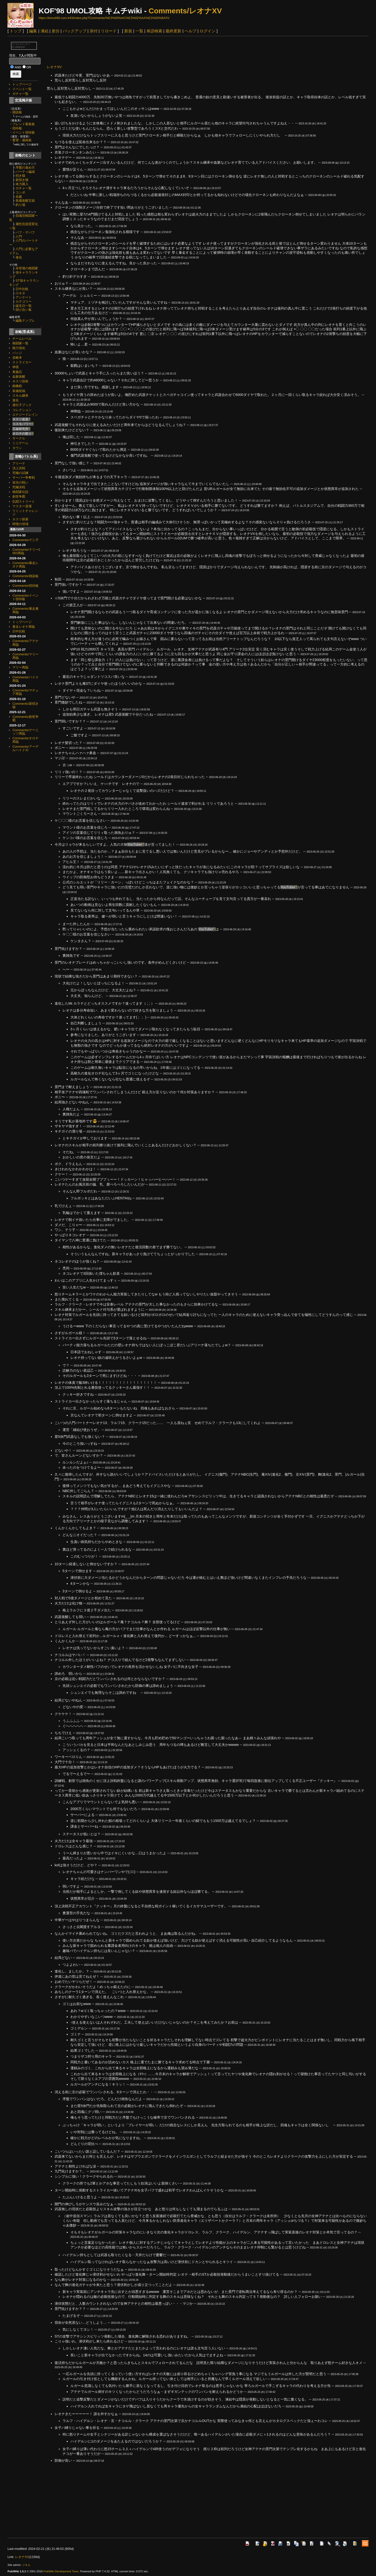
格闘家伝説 (20, 492)
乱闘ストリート (23, 501)
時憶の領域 (20, 524)
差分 (56, 31)
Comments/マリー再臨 (25, 656)
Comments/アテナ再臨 (25, 642)
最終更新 (173, 31)
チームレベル (22, 338)
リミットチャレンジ (25, 512)
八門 (19, 236)
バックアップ (74, 31)
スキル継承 (20, 395)
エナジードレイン (25, 414)
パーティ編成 (25, 172)
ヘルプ (190, 31)
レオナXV (54, 67)
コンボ (20, 192)
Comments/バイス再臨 (25, 679)
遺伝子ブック (22, 405)
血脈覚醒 (18, 376)
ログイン (207, 31)
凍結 (44, 31)
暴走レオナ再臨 (23, 626)
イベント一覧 (22, 89)
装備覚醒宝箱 (25, 200)
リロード (109, 31)
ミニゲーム (20, 443)
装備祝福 (18, 391)
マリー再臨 (20, 667)
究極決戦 (18, 487)
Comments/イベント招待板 (25, 597)
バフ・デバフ (25, 232)
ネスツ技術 (20, 381)
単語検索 (154, 31)
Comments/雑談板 (25, 576)
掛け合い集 (24, 310)
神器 (15, 367)
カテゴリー (24, 301)
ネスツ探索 (20, 519)
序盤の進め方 (25, 167)
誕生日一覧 (24, 306)
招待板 (17, 128)
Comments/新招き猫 (25, 705)
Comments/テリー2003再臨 (26, 551)
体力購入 (22, 184)
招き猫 (20, 175)
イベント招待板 (23, 132)
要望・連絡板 (22, 140)
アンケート (24, 297)
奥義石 (17, 372)
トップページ (22, 84)
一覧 (139, 31)
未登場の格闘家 (27, 268)
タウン (17, 448)
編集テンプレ (25, 320)
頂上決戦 (18, 468)
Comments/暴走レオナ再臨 (25, 564)
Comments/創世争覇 (25, 718)
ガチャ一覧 (20, 94)
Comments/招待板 (25, 585)
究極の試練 (20, 473)
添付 (94, 31)
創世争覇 (18, 496)
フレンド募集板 (23, 124)
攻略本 (17, 357)
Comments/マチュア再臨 (25, 692)
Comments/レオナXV (185, 11)
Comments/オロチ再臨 (25, 739)
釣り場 (20, 205)
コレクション (22, 410)
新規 (128, 31)
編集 (33, 31)
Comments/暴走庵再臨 (25, 610)
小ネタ (20, 293)
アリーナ (18, 463)
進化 (19, 257)
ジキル (26, 2564)
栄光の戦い (20, 482)
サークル (18, 438)
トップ (15, 31)
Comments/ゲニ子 (25, 540)
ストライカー (22, 362)
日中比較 (22, 289)
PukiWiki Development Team (61, 2571)
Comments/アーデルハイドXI (25, 748)
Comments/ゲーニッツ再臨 (25, 731)
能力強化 (18, 348)
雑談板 (17, 112)
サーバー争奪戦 (23, 477)
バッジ (17, 353)
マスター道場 (22, 506)
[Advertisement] (137, 50)
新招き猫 (22, 180)
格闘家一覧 (20, 343)
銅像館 (17, 386)
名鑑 (19, 196)
